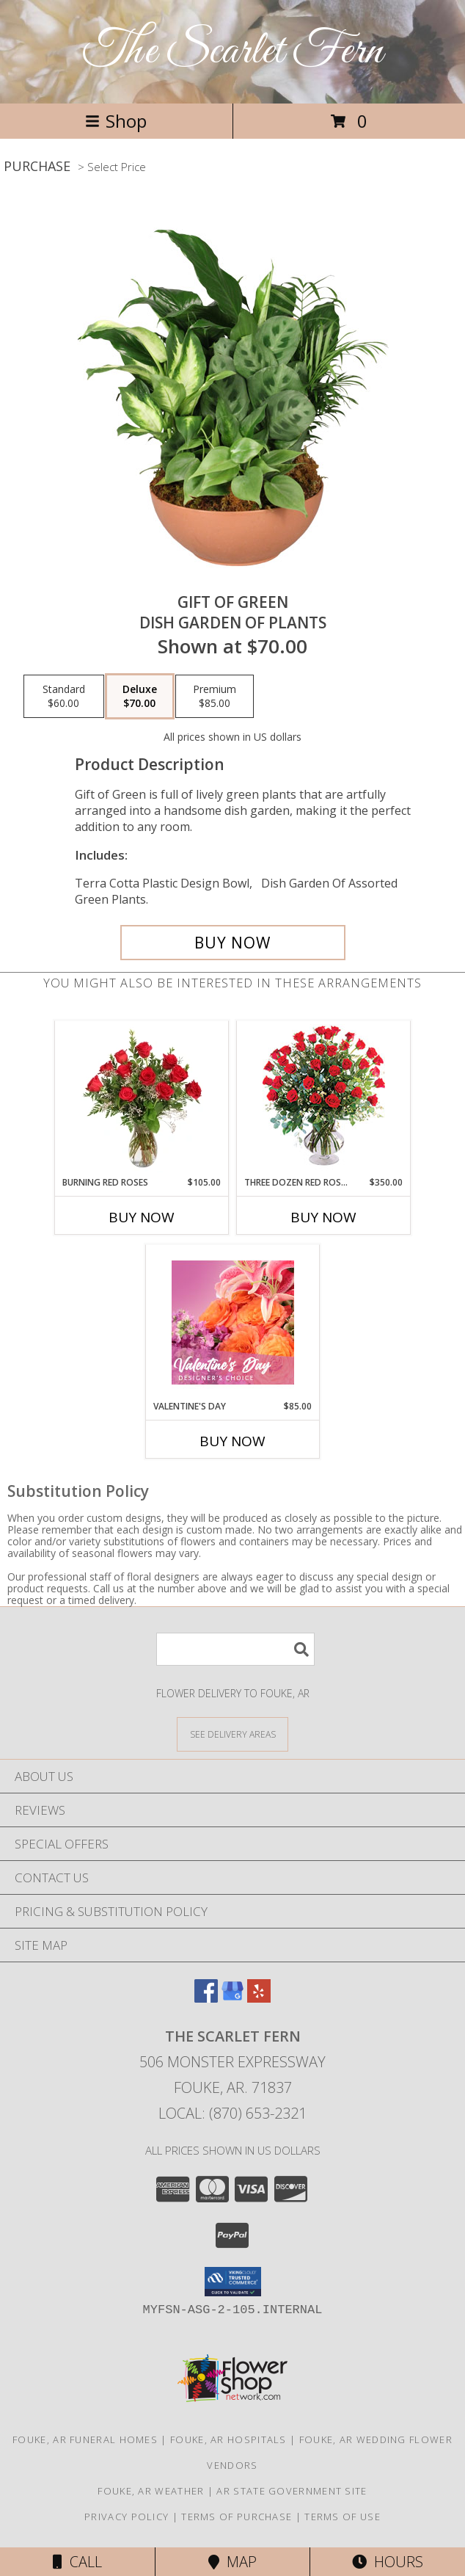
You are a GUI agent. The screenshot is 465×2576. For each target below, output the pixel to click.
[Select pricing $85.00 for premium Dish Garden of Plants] (214, 696)
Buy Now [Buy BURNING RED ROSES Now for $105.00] (142, 1217)
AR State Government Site (291, 2490)
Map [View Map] (232, 2562)
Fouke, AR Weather (151, 2490)
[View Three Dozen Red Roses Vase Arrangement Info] (324, 1098)
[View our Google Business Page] (232, 1997)
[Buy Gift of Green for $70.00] (232, 942)
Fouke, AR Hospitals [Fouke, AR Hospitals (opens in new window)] (228, 2439)
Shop (116, 121)
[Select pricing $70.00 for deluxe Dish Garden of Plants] (139, 696)
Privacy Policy (126, 2516)
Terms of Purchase (236, 2516)
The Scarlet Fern (233, 51)
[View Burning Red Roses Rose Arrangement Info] (142, 1098)
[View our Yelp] (259, 1997)
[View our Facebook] (206, 1997)
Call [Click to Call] (77, 2562)
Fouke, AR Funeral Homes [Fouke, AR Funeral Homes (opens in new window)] (85, 2439)
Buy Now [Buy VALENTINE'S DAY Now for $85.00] (232, 1441)
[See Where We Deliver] (232, 1734)
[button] (233, 2281)
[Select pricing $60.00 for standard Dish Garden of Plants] (63, 696)
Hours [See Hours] (387, 2562)
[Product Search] (235, 1649)
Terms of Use (342, 2516)
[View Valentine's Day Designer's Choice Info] (233, 1322)
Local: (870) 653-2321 (232, 2113)
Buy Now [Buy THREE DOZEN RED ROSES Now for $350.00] (323, 1217)
